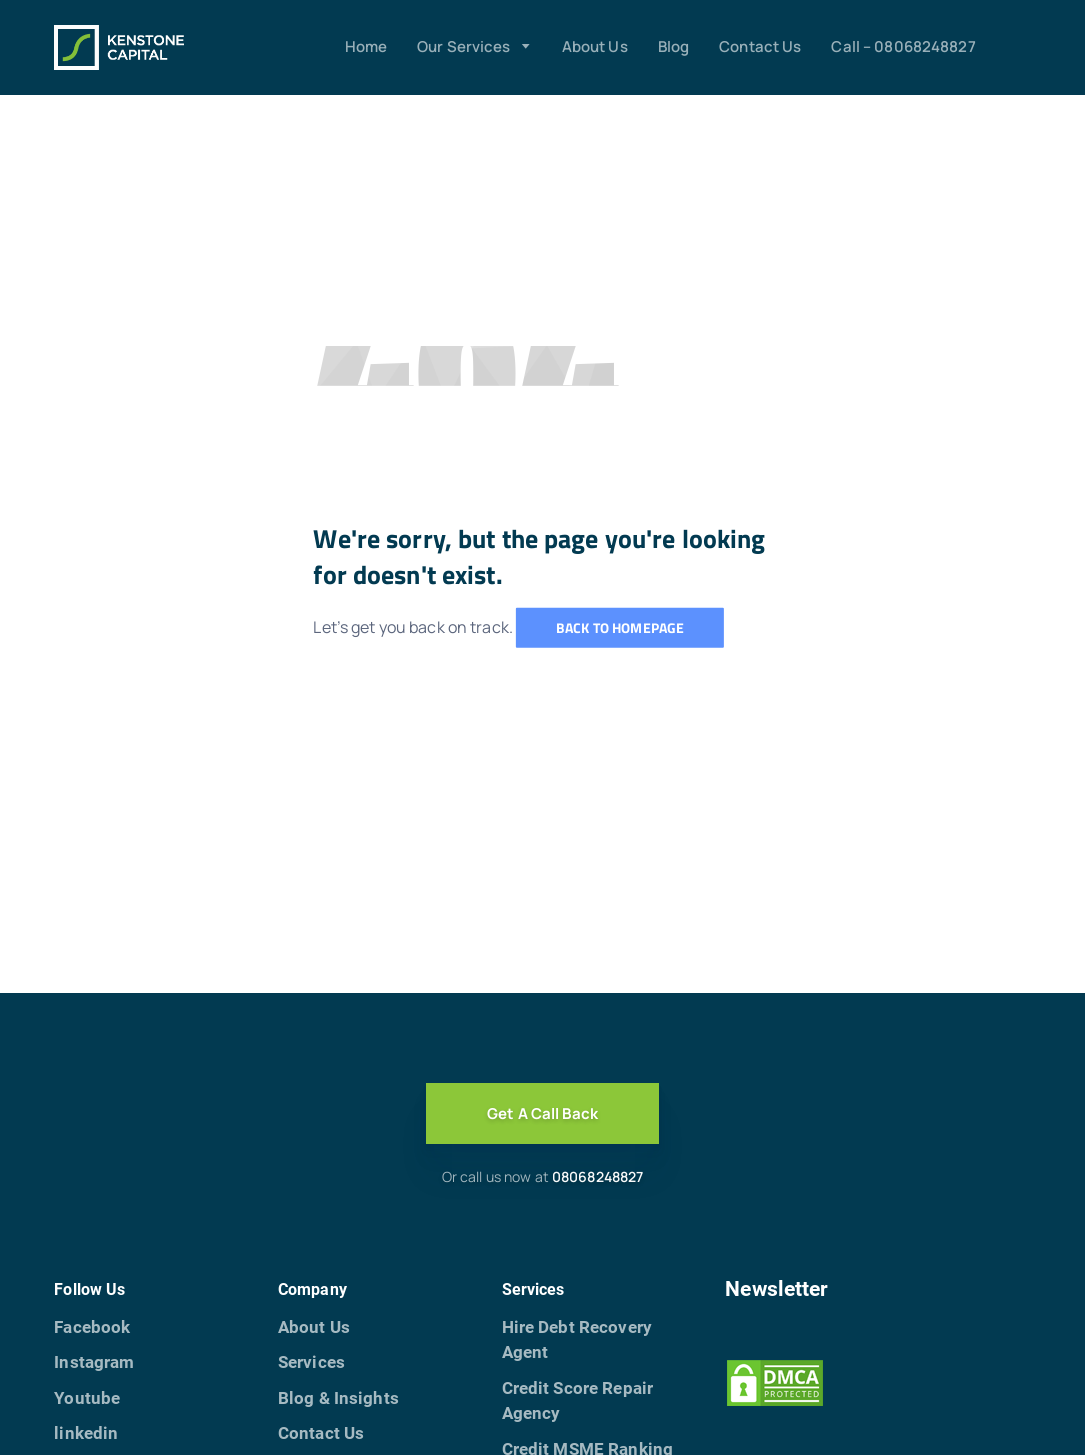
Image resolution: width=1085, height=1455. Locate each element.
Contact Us (760, 46)
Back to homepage (620, 627)
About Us (595, 46)
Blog (674, 46)
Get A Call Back (542, 1113)
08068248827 (597, 1176)
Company (312, 1289)
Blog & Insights (338, 1398)
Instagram (94, 1362)
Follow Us (89, 1289)
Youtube (87, 1398)
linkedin (86, 1433)
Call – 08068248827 (903, 46)
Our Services (464, 46)
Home (366, 46)
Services (311, 1362)
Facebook (92, 1327)
